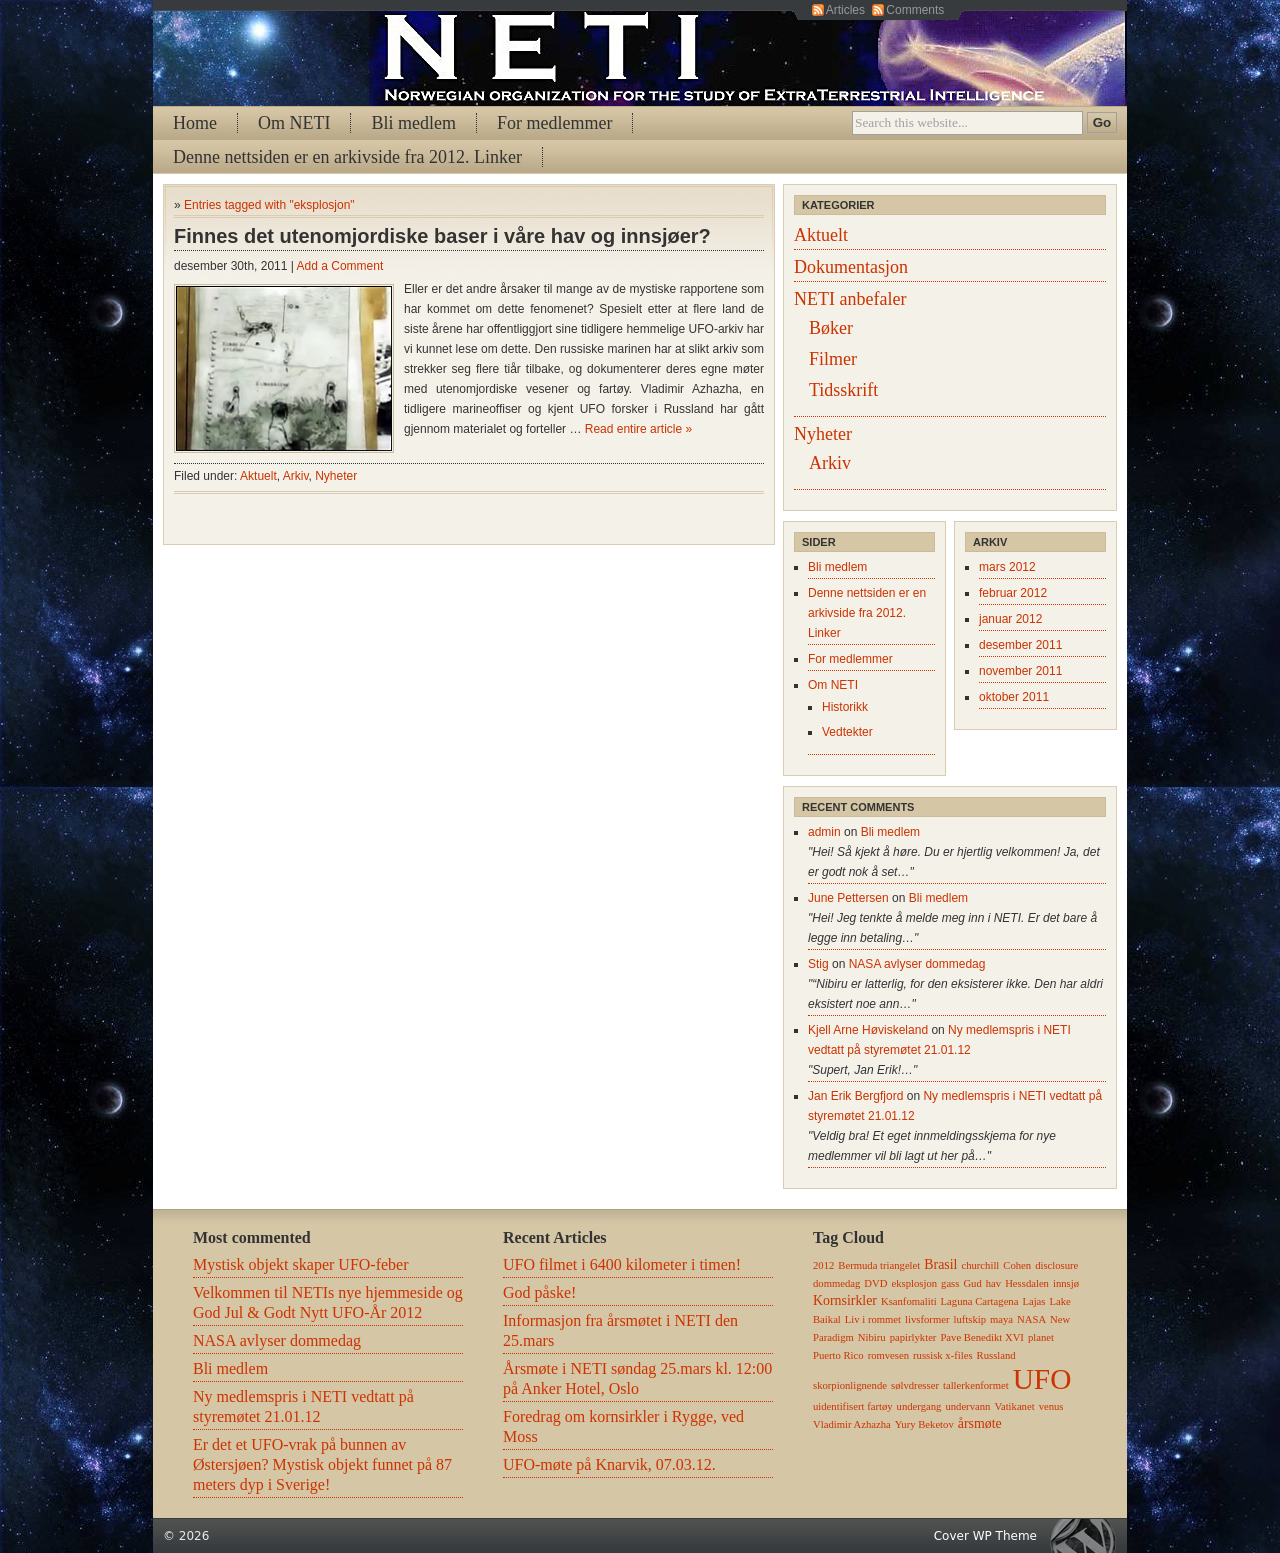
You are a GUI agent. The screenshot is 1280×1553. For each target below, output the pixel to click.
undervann (967, 1406)
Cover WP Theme (985, 1536)
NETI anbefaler (850, 299)
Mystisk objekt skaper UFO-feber (301, 1264)
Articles (845, 10)
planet (1041, 1337)
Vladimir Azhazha (852, 1424)
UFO (1042, 1379)
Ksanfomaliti (909, 1301)
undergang (919, 1406)
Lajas (1033, 1301)
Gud (972, 1283)
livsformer (927, 1319)
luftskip (969, 1319)
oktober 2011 (1014, 697)
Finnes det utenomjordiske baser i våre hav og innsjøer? (442, 236)
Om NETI (294, 123)
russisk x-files (943, 1355)
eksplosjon (914, 1283)
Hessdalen (1027, 1283)
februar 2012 (1013, 593)
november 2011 (1020, 671)
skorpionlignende (850, 1385)
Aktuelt (258, 476)
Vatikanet (1014, 1406)
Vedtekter (847, 732)
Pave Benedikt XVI (981, 1337)
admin (824, 832)
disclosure (1056, 1265)
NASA (1031, 1319)
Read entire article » (638, 429)
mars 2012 (1007, 567)
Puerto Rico (838, 1355)
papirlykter (913, 1337)
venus (1051, 1406)
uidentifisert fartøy (853, 1406)
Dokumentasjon (851, 267)
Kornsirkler (845, 1300)
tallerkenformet (976, 1385)
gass (950, 1283)
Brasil (940, 1264)
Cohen (1017, 1265)
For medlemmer (554, 123)
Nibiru (872, 1337)
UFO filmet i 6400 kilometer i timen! (622, 1264)
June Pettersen (848, 898)
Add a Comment (340, 266)
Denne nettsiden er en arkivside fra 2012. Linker (347, 157)
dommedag (836, 1283)
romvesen (888, 1355)
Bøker (831, 328)
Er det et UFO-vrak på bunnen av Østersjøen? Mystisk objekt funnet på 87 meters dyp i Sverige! (322, 1464)
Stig (818, 964)
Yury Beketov (924, 1424)
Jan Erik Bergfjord (855, 1096)
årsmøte (980, 1423)
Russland (996, 1355)
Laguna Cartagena (980, 1301)
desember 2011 (1020, 645)
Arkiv (296, 476)
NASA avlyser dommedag (917, 964)
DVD (875, 1283)
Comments (915, 10)
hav (993, 1283)
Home (195, 123)
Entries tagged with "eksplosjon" (269, 205)
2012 (823, 1265)
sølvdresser (915, 1385)
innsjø (1066, 1283)
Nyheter (336, 476)
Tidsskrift (843, 390)
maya (1001, 1319)
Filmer (833, 359)
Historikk (845, 707)
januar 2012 (1010, 619)
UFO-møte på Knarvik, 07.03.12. (609, 1464)
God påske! (539, 1292)
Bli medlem (413, 123)
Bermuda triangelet (879, 1265)
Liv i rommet (873, 1319)
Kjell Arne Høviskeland (868, 1030)
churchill (980, 1265)
